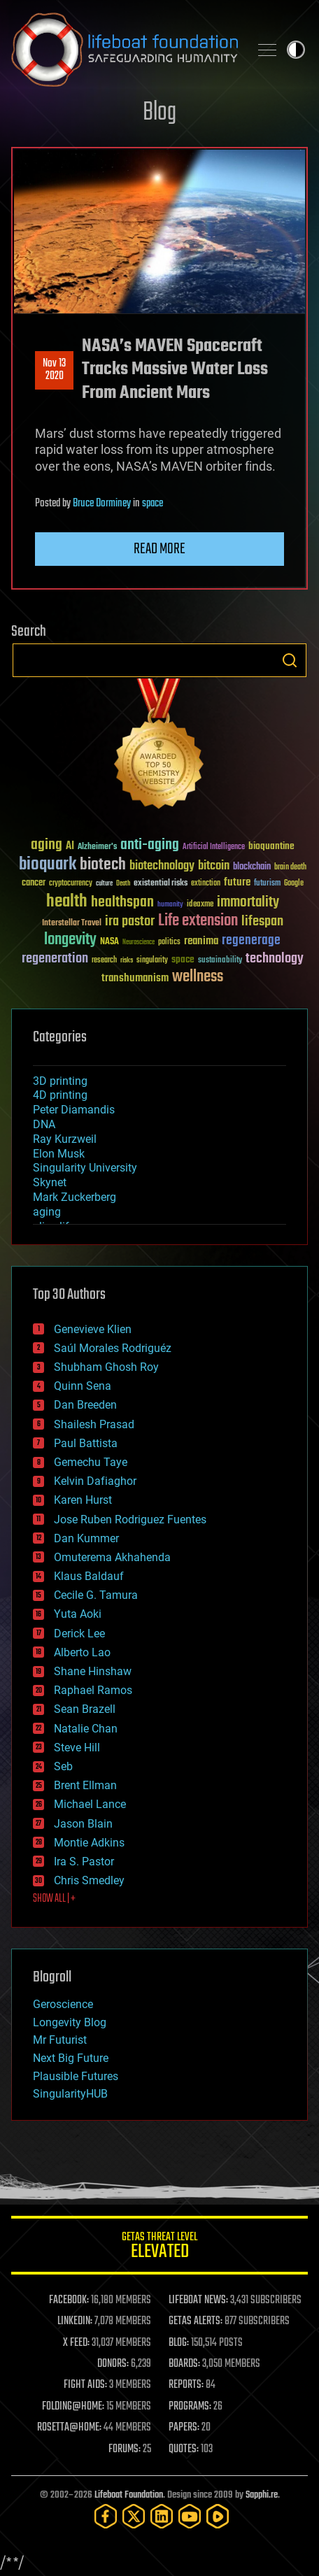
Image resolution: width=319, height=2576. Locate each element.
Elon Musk (59, 1153)
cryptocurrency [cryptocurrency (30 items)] (70, 883)
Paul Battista (86, 1443)
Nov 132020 (54, 370)
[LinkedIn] (161, 2516)
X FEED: (76, 2343)
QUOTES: (184, 2449)
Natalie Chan (86, 1728)
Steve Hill (77, 1747)
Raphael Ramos (93, 1690)
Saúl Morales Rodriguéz (112, 1348)
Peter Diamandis (74, 1109)
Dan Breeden (85, 1404)
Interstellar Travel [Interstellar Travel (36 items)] (71, 923)
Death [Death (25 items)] (123, 884)
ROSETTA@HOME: (69, 2428)
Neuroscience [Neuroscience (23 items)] (138, 943)
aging (47, 1211)
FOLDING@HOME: (73, 2407)
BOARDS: (184, 2364)
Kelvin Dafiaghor (95, 1481)
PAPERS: (184, 2428)
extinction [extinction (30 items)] (205, 883)
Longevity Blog (69, 2022)
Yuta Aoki (77, 1614)
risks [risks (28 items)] (126, 960)
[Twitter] (133, 2516)
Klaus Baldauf (89, 1576)
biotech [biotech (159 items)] (103, 864)
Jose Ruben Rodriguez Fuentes (130, 1519)
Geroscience (63, 2004)
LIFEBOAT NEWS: (198, 2300)
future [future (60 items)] (237, 882)
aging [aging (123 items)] (46, 845)
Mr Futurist (60, 2040)
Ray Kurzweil (65, 1139)
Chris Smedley (89, 1880)
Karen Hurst (83, 1500)
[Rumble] (217, 2516)
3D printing (60, 1081)
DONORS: (113, 2364)
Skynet (49, 1182)
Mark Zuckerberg (74, 1197)
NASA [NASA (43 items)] (109, 942)
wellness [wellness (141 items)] (197, 977)
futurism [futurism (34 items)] (267, 884)
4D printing (60, 1095)
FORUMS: (124, 2449)
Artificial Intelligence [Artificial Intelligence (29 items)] (214, 847)
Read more (159, 549)
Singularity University (85, 1167)
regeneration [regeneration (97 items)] (55, 959)
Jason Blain (83, 1823)
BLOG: (179, 2343)
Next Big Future (70, 2058)
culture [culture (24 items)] (104, 884)
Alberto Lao (82, 1652)
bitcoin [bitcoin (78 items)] (213, 866)
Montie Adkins (89, 1842)
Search (289, 660)
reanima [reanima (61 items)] (201, 941)
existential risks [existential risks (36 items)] (160, 883)
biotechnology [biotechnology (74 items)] (161, 866)
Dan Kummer (86, 1538)
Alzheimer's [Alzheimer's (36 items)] (97, 847)
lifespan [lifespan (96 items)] (262, 921)
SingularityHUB (70, 2093)
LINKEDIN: (74, 2321)
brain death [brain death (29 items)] (290, 867)
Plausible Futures (75, 2076)
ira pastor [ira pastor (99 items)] (130, 921)
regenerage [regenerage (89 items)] (251, 940)
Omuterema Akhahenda (112, 1557)
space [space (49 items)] (182, 959)
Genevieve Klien (93, 1329)
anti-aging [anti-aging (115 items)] (149, 845)
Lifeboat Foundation (128, 2495)
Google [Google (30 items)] (294, 883)
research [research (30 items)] (104, 960)
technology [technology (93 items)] (275, 959)
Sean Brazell (84, 1709)
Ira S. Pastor (84, 1861)
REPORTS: (186, 2385)
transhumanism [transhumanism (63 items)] (135, 978)
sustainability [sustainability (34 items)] (220, 961)
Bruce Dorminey (102, 503)
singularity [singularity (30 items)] (152, 960)
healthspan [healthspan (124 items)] (122, 902)
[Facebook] (105, 2516)
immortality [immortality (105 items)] (248, 902)
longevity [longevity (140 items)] (70, 940)
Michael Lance (90, 1804)
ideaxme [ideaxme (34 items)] (200, 905)
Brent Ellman (85, 1785)
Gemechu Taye (90, 1462)
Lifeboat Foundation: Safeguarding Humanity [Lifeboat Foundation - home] (124, 49)
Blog (159, 113)
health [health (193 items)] (66, 902)
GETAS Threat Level (159, 2247)
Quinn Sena (82, 1386)
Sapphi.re (262, 2495)
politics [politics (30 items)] (169, 942)
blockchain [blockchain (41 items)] (252, 867)
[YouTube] (189, 2516)
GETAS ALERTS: (195, 2321)
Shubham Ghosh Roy (106, 1367)
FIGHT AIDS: (85, 2385)
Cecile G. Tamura (96, 1595)
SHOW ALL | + (54, 1899)
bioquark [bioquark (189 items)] (47, 865)
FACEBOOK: (69, 2300)
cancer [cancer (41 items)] (33, 883)
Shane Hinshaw (93, 1671)
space (152, 503)
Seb (63, 1766)
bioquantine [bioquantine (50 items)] (271, 846)
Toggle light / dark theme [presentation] (296, 50)
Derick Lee (79, 1633)
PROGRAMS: (190, 2407)
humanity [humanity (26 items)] (170, 905)
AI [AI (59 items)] (70, 846)
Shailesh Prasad (94, 1424)
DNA (44, 1124)
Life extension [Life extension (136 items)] (198, 921)
